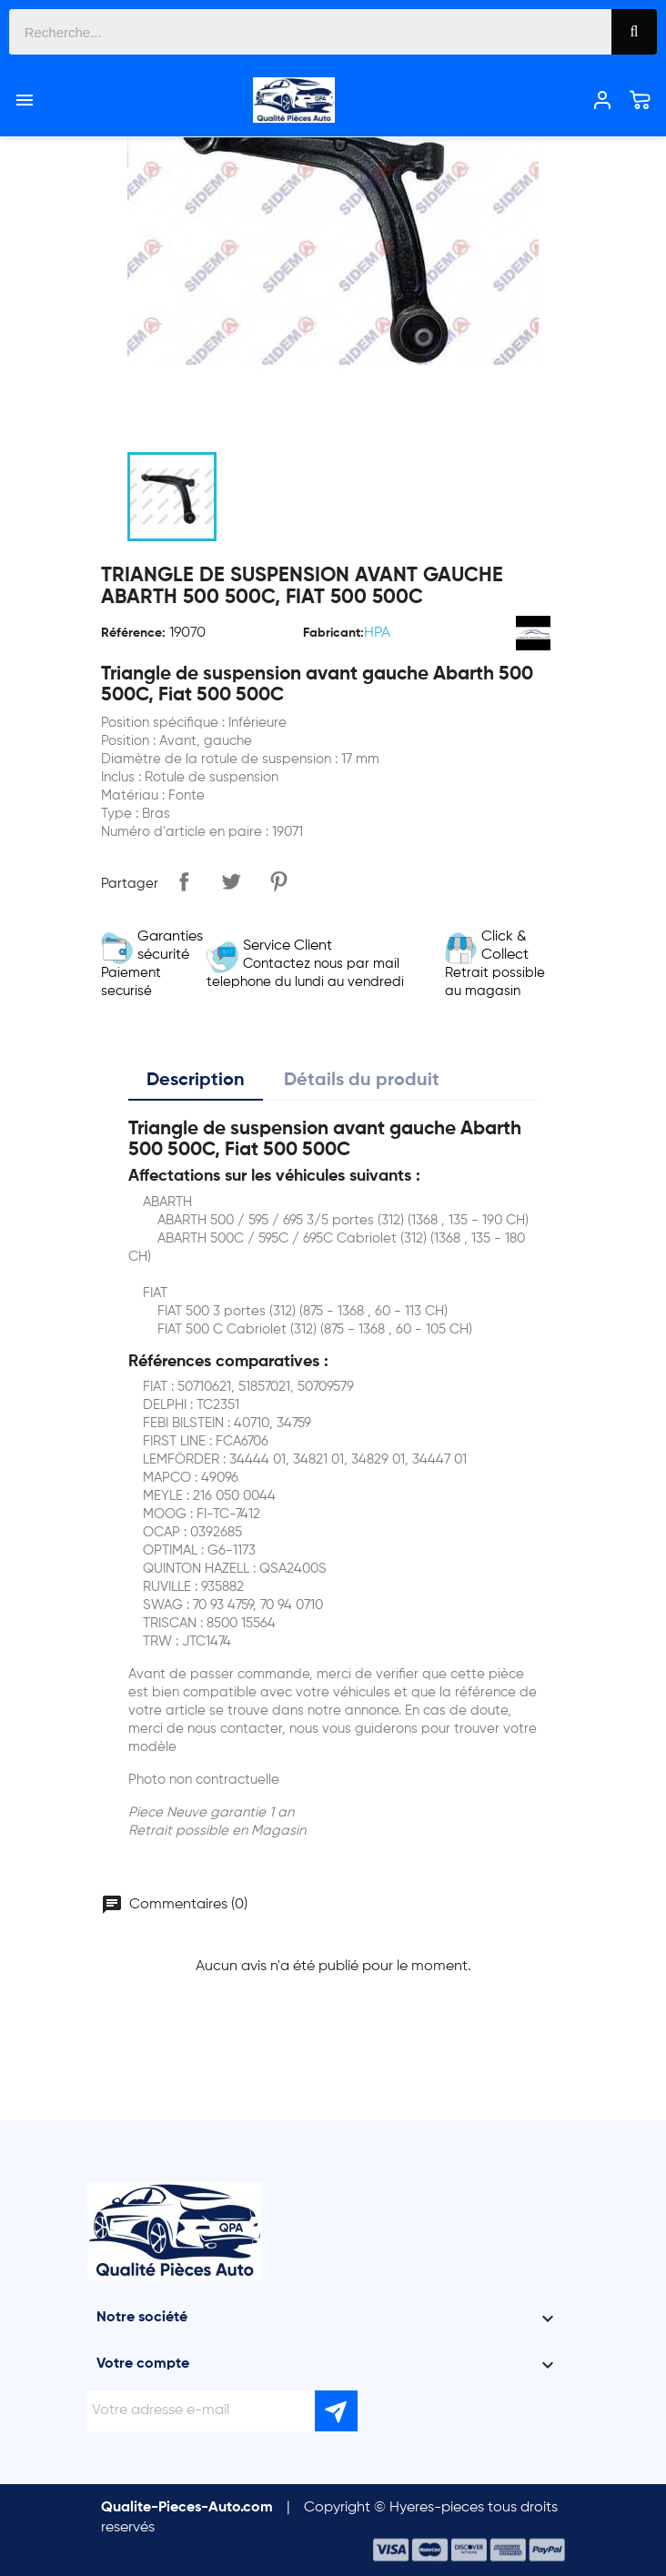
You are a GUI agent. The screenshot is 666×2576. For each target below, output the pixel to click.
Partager (184, 881)
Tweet (231, 881)
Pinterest (278, 881)
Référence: (133, 633)
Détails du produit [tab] (361, 1081)
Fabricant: (333, 633)
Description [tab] (195, 1081)
